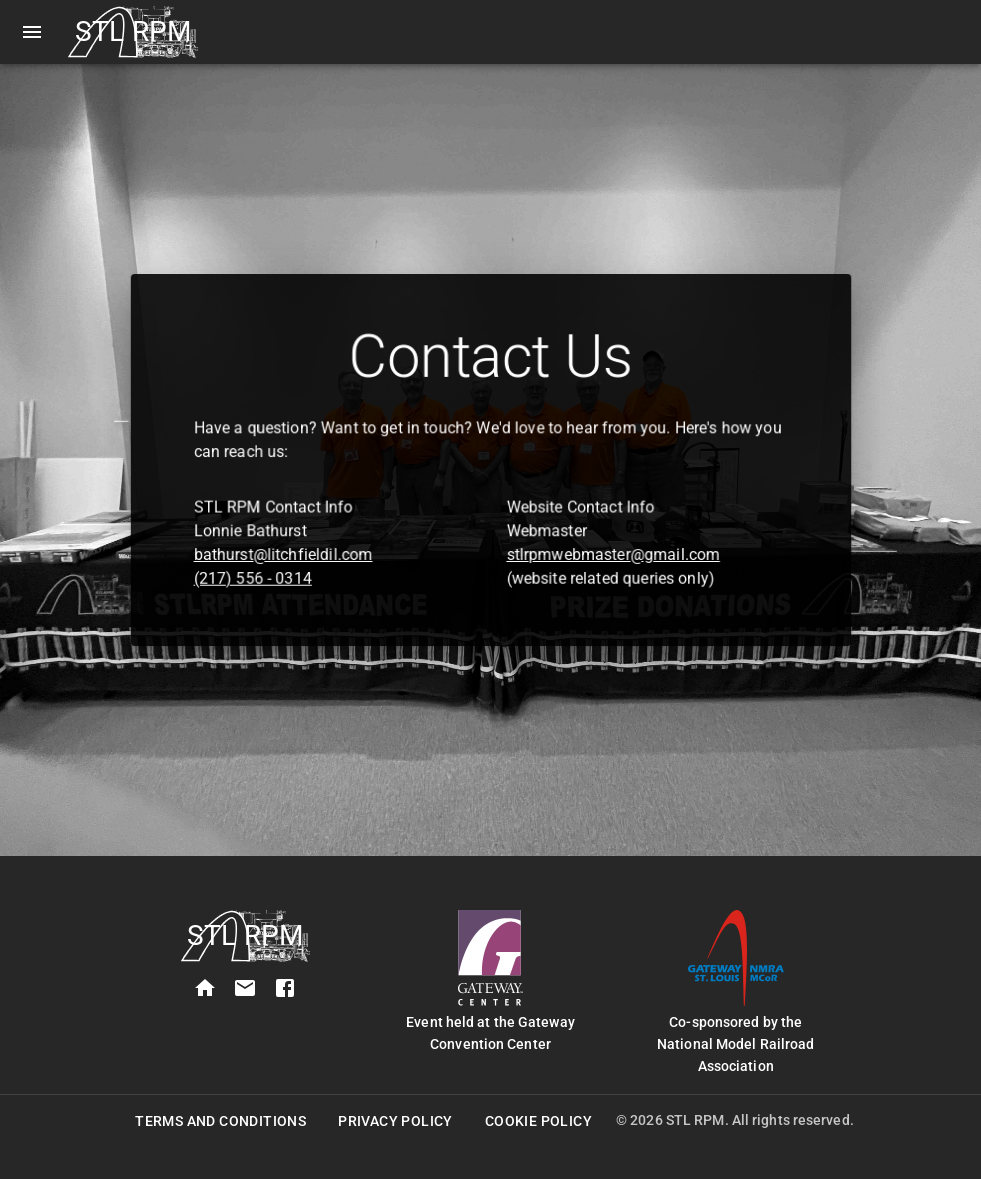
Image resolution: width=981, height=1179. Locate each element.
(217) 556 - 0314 (273, 567)
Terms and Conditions (220, 1121)
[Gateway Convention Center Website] (490, 958)
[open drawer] (32, 32)
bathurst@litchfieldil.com (301, 545)
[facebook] (285, 988)
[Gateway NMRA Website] (736, 958)
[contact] (245, 988)
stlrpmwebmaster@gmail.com (602, 545)
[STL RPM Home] (133, 32)
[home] (205, 988)
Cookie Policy (538, 1121)
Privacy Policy (395, 1121)
